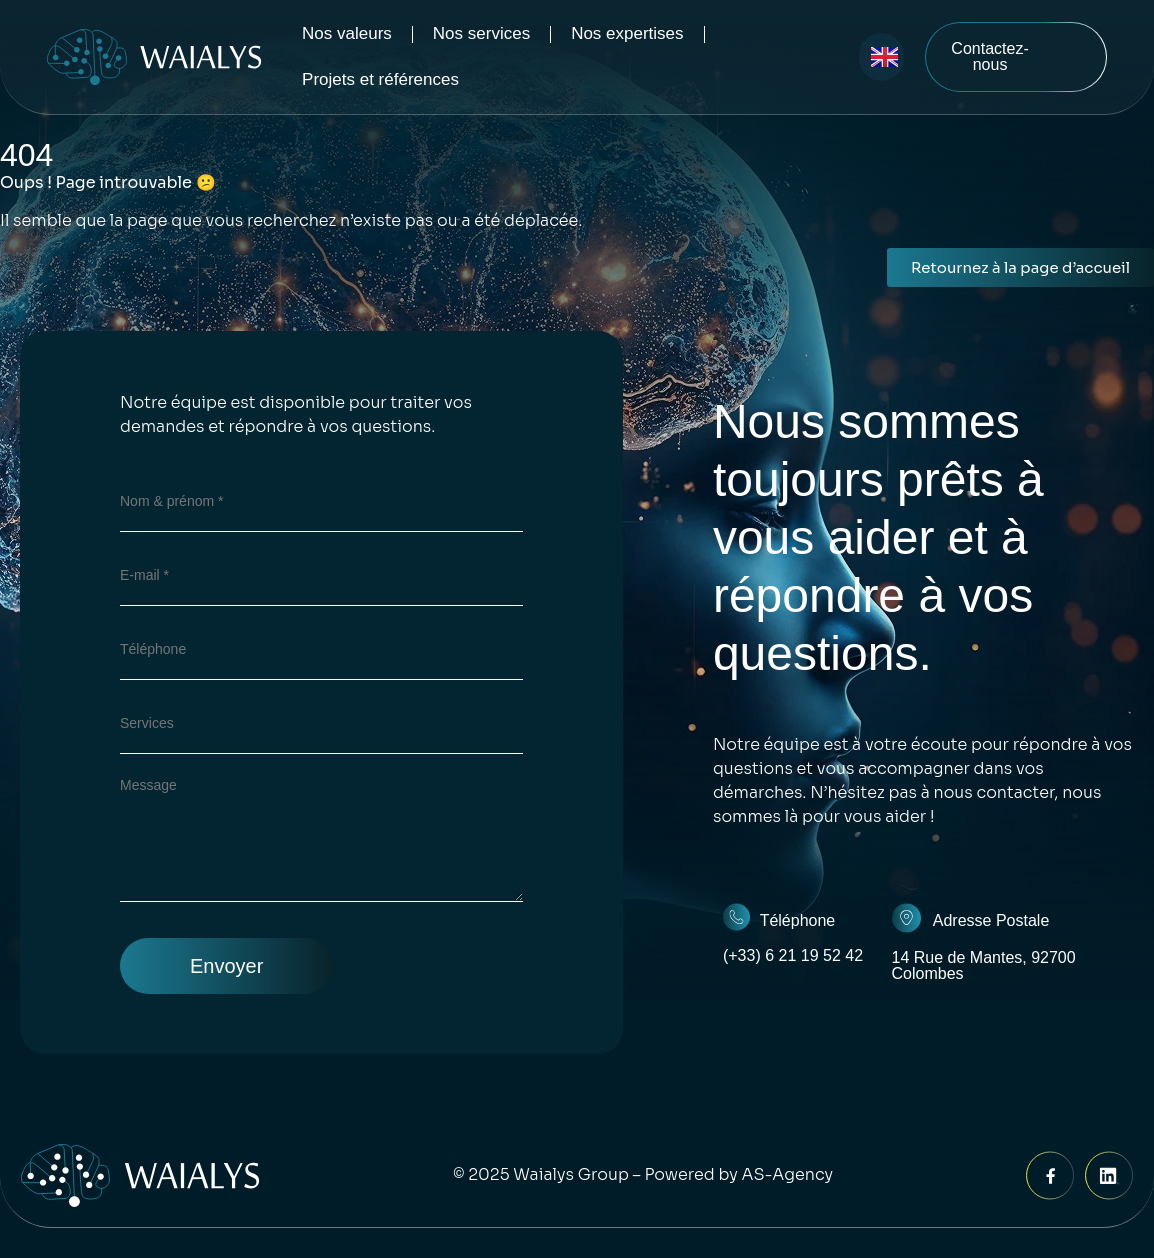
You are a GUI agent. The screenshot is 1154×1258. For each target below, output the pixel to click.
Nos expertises (627, 33)
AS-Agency (788, 1174)
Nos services (481, 33)
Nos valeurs (347, 33)
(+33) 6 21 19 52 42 (793, 955)
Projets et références (380, 79)
